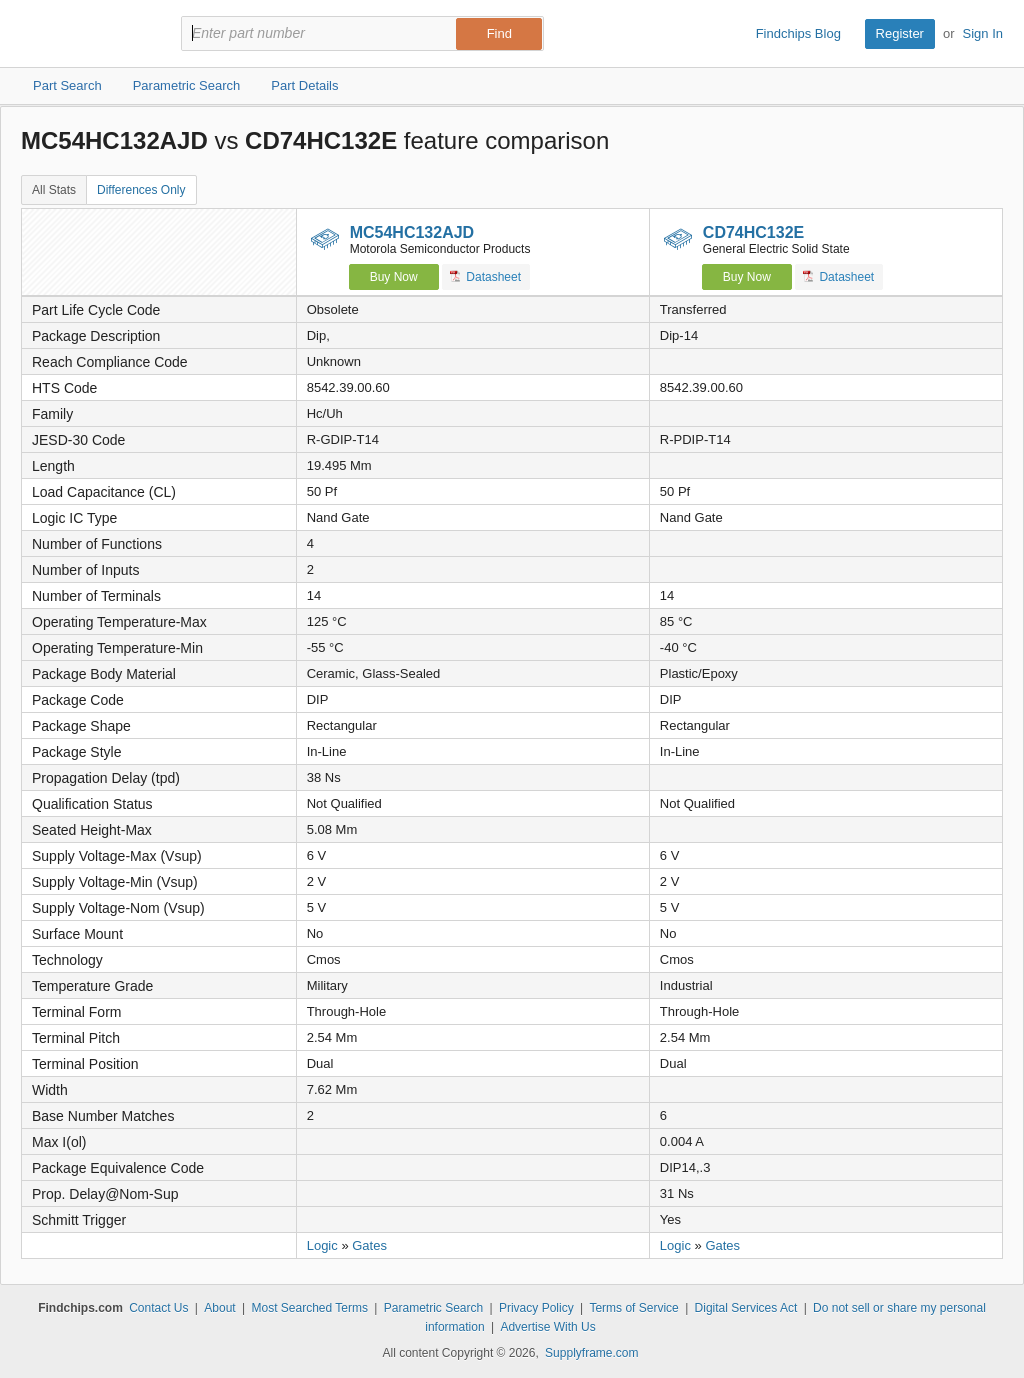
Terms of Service (633, 1308)
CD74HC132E (753, 232)
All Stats (54, 190)
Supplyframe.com (591, 1353)
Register (900, 33)
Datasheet (485, 276)
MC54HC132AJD (412, 232)
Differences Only (141, 190)
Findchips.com (86, 34)
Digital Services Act (746, 1308)
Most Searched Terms (309, 1308)
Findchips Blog (798, 33)
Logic (322, 1245)
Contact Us (158, 1308)
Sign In (983, 33)
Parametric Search (433, 1308)
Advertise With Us (547, 1327)
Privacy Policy (536, 1308)
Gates (369, 1245)
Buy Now (394, 277)
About (219, 1308)
